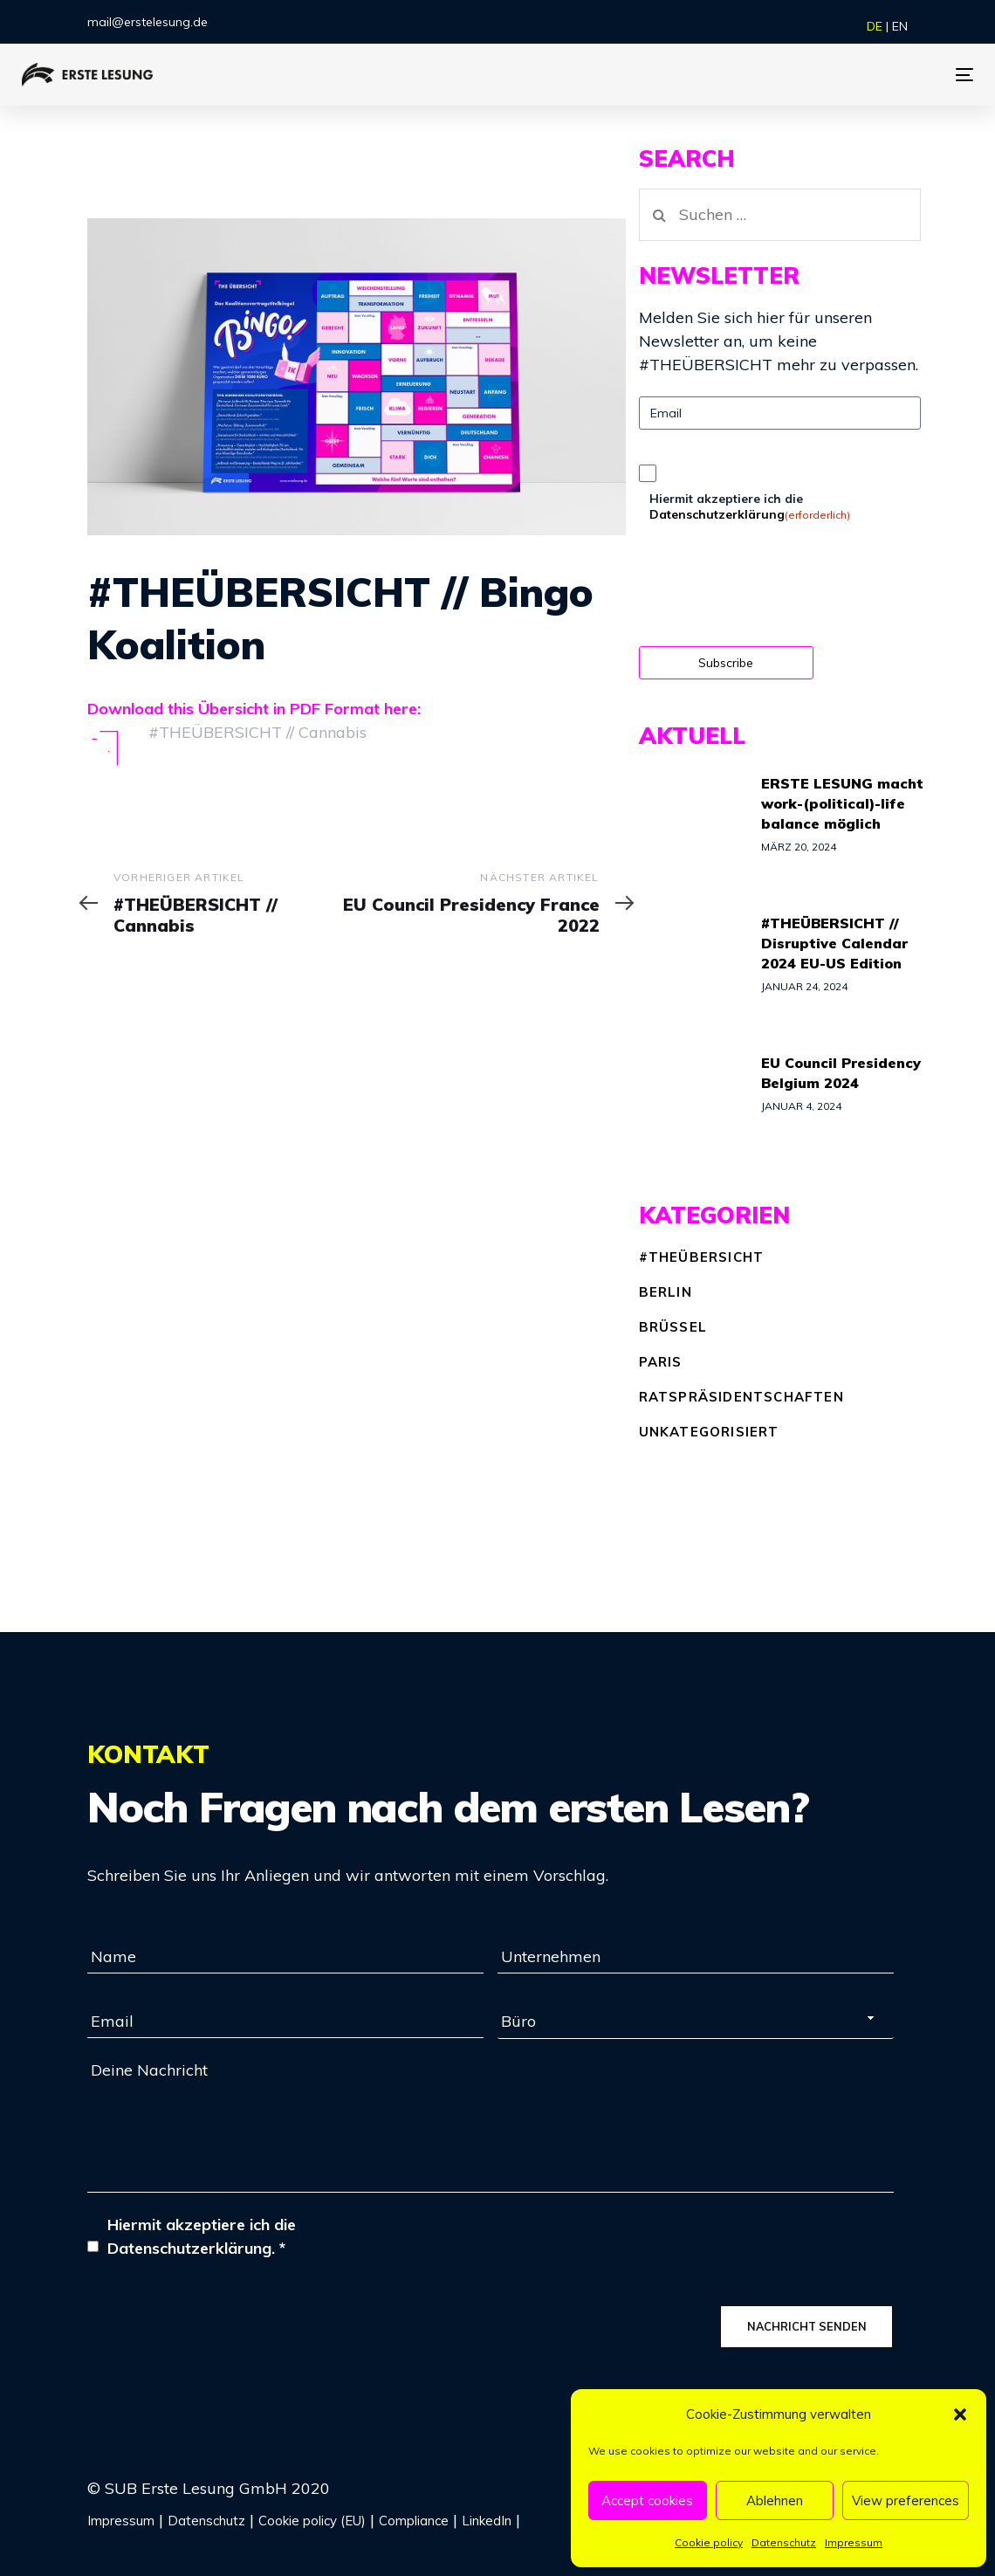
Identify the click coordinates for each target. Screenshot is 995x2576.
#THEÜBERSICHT (702, 1257)
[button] (960, 2414)
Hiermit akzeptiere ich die (749, 506)
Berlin (665, 1292)
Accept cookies (647, 2500)
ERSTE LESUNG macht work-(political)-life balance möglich (842, 803)
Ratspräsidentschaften (741, 1396)
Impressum (853, 2542)
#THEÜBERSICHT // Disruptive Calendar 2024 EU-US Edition (834, 943)
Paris (661, 1361)
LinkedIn (486, 2520)
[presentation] (771, 591)
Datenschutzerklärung (717, 514)
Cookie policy (709, 2542)
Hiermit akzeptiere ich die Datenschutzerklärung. (201, 2236)
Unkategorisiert (709, 1431)
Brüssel (673, 1327)
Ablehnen (774, 2500)
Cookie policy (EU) (312, 2520)
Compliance (414, 2520)
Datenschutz (783, 2542)
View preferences (905, 2500)
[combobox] (696, 2021)
